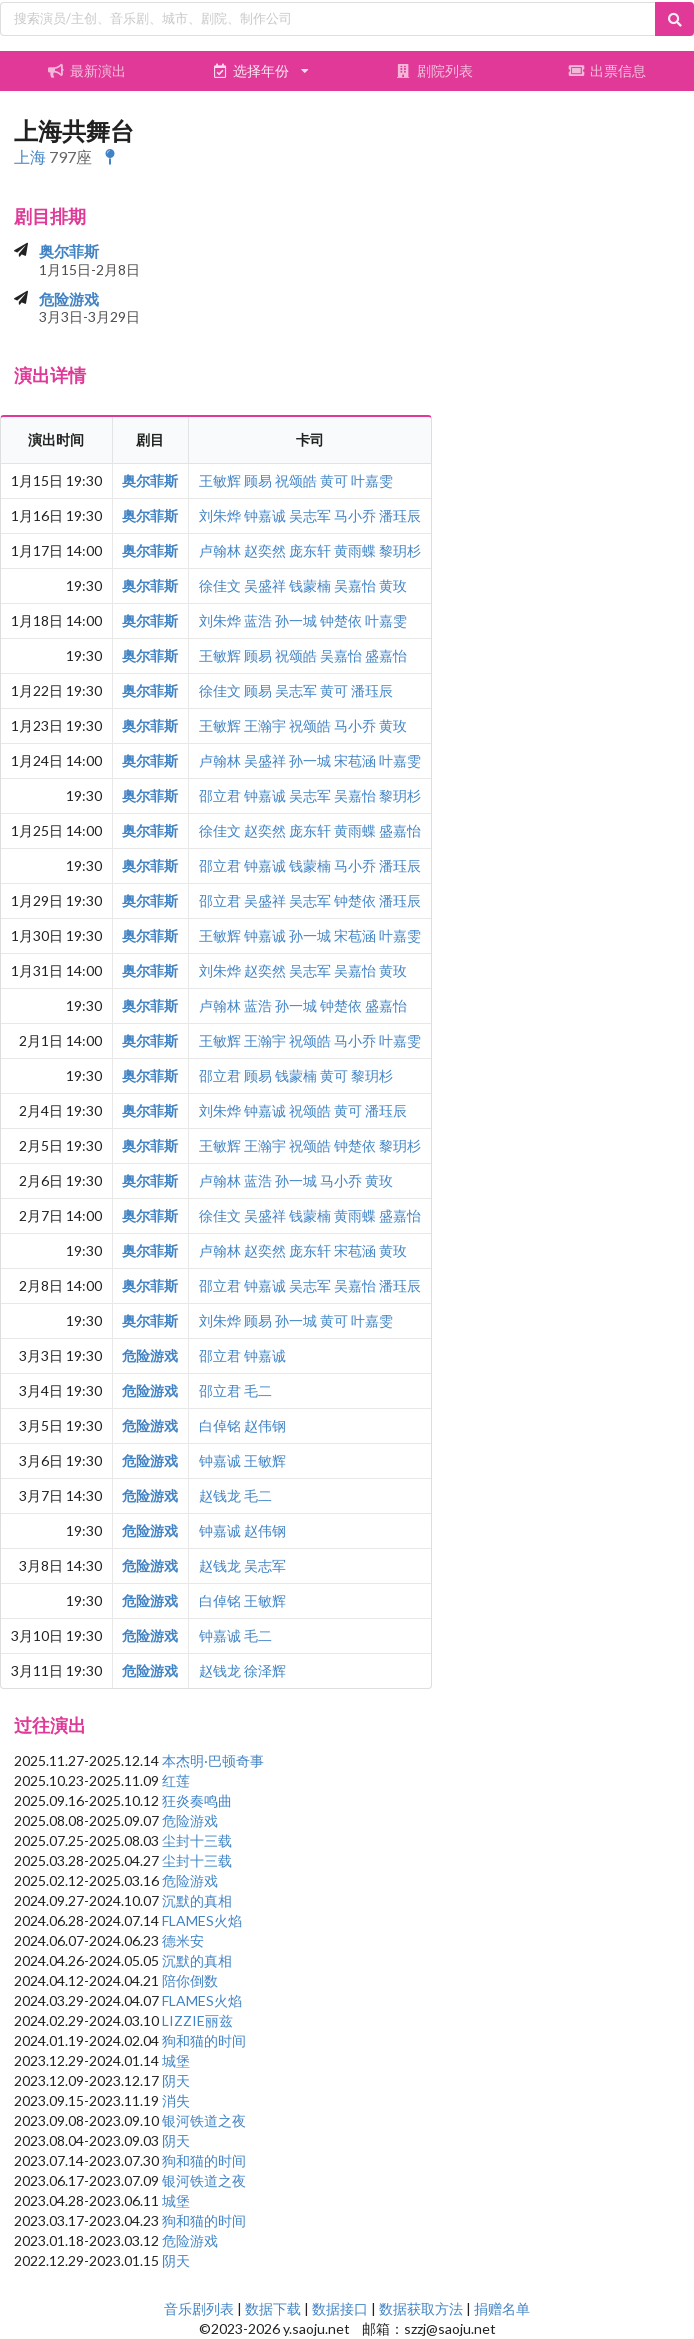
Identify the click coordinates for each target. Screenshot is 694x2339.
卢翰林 (220, 550)
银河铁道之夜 (204, 2120)
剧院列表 (434, 70)
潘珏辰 (400, 515)
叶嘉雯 (372, 480)
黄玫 (393, 585)
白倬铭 (220, 1425)
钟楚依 (341, 620)
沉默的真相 (197, 1900)
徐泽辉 (265, 1670)
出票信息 (607, 70)
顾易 (258, 480)
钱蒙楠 (310, 585)
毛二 (258, 1390)
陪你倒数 (190, 1980)
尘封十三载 (197, 1840)
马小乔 (355, 515)
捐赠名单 (502, 2308)
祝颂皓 (296, 480)
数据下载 (273, 2308)
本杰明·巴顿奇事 (213, 1760)
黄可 (334, 480)
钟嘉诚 (265, 515)
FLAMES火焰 (202, 1920)
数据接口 (340, 2308)
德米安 (183, 1940)
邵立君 (220, 795)
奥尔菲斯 (69, 251)
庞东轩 (310, 550)
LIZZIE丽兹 (197, 2020)
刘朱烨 (220, 515)
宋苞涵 (355, 760)
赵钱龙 (220, 1495)
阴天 (176, 2080)
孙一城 (296, 620)
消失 (176, 2100)
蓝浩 (258, 620)
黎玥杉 (400, 550)
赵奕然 (265, 550)
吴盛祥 (265, 585)
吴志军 (310, 515)
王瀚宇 (265, 725)
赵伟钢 (265, 1425)
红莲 (176, 1780)
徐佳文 (220, 585)
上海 (30, 156)
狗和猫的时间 (204, 2040)
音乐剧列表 (199, 2308)
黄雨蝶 (355, 550)
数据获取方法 (421, 2308)
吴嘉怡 (355, 585)
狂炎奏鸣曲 (197, 1800)
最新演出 (87, 70)
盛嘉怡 (386, 655)
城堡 (176, 2060)
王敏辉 (220, 480)
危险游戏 (69, 299)
